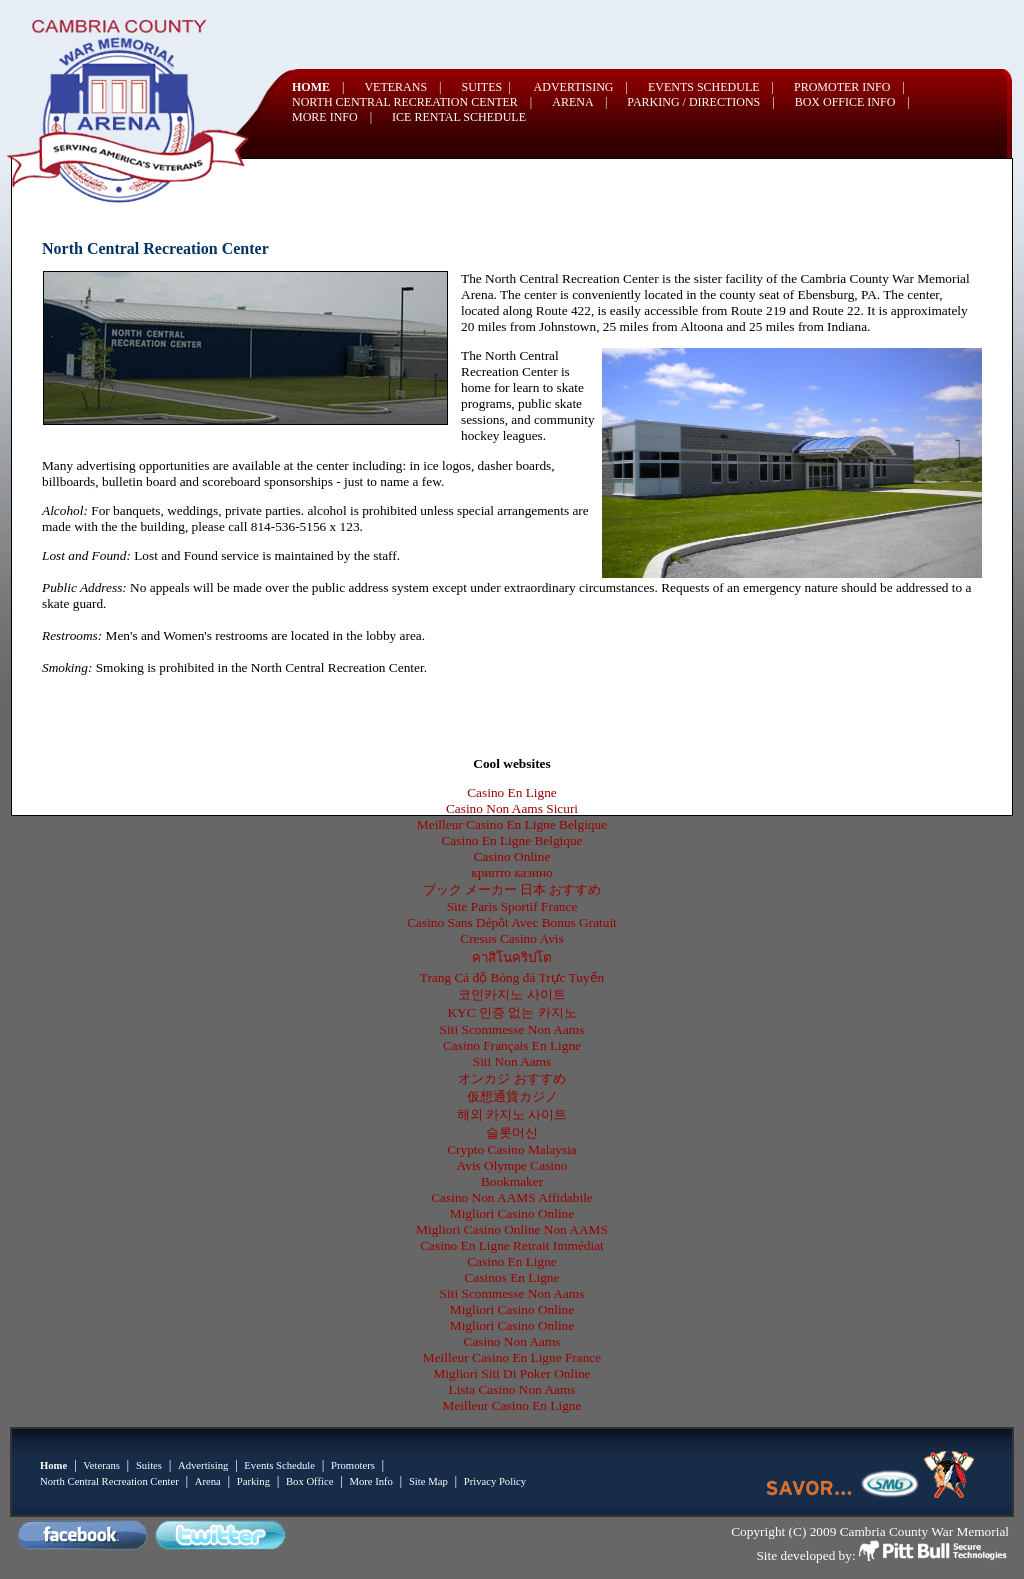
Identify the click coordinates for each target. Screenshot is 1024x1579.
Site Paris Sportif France (512, 906)
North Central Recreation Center (109, 1481)
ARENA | (579, 102)
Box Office (309, 1481)
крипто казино (511, 872)
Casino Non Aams (512, 1341)
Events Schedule (279, 1465)
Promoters (353, 1465)
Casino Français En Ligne (512, 1045)
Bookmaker (512, 1181)
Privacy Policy (495, 1481)
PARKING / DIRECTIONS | (700, 102)
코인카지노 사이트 (511, 994)
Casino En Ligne (512, 792)
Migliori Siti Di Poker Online (512, 1373)
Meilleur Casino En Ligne (512, 1405)
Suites (149, 1465)
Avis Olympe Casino (512, 1165)
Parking (253, 1481)
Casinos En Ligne (512, 1277)
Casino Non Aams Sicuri (512, 808)
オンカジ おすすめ (511, 1078)
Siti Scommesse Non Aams (512, 1029)
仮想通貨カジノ (512, 1096)
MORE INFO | (332, 117)
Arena (208, 1481)
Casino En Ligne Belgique (511, 840)
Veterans (101, 1465)
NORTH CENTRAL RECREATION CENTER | (412, 102)
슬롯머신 (512, 1132)
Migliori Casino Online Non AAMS (512, 1229)
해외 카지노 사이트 (512, 1114)
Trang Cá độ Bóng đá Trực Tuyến (512, 977)
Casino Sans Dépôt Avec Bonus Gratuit (512, 922)
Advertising (203, 1465)
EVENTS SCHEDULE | (711, 87)
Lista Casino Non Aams (512, 1389)
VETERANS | (402, 87)
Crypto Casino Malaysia (512, 1149)
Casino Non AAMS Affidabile (512, 1197)
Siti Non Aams (512, 1061)
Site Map (428, 1481)
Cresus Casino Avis (511, 938)
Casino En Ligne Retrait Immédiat (512, 1245)
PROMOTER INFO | (849, 87)
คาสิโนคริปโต (512, 957)
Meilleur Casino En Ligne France (512, 1357)
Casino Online (512, 856)
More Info (371, 1481)
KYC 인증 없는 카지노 (511, 1012)
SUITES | (487, 87)
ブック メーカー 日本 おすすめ (512, 889)
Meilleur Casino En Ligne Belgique (512, 824)
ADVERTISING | (581, 87)
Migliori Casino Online (512, 1213)
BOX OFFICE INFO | (852, 102)
